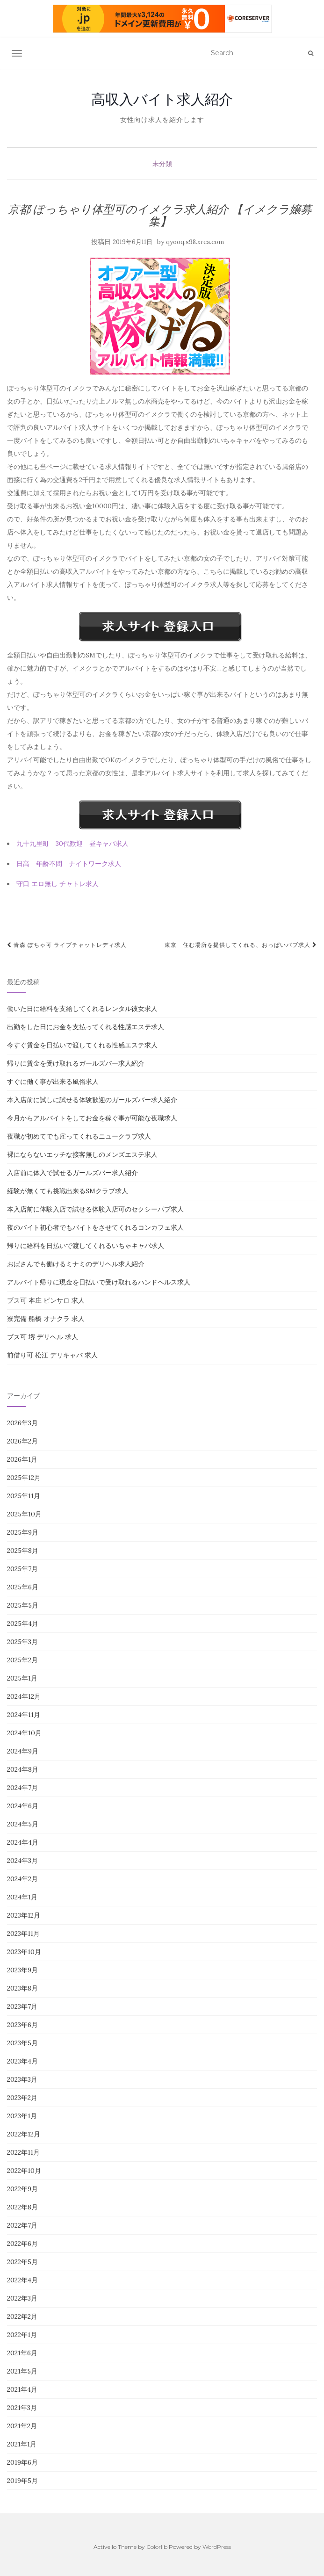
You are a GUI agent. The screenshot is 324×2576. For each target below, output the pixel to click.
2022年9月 (22, 2189)
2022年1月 (22, 2335)
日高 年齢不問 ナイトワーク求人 (68, 863)
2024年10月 (24, 1733)
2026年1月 (22, 1459)
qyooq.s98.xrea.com (195, 242)
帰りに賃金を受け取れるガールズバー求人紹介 (75, 1063)
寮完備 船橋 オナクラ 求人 (46, 1318)
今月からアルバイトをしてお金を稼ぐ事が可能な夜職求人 (92, 1118)
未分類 (162, 163)
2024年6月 (22, 1806)
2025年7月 (22, 1569)
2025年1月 (22, 1678)
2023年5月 (22, 2043)
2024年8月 (22, 1769)
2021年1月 (21, 2444)
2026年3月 (22, 1423)
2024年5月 (22, 1824)
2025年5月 (22, 1605)
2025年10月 (24, 1514)
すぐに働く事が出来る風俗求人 (53, 1081)
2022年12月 (23, 2134)
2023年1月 (22, 2116)
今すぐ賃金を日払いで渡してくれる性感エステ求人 (82, 1045)
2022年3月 (22, 2298)
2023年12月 (23, 1915)
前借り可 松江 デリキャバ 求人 (52, 1355)
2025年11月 (23, 1496)
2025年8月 (22, 1550)
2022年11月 (23, 2152)
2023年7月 (22, 2006)
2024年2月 (22, 1879)
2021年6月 (22, 2353)
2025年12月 (24, 1477)
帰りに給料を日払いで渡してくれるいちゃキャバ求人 (85, 1245)
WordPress (216, 2546)
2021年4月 (22, 2389)
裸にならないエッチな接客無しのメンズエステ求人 (82, 1154)
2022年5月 (22, 2262)
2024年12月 (24, 1696)
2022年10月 (24, 2170)
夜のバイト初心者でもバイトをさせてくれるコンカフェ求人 (95, 1227)
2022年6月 (22, 2243)
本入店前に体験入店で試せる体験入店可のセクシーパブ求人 (95, 1209)
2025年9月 (22, 1532)
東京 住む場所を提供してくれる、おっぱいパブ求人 (241, 944)
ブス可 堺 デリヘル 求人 (42, 1337)
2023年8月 (22, 1988)
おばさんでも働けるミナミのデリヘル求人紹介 (75, 1264)
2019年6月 (22, 2462)
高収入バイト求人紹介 (162, 99)
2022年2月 (22, 2316)
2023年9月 (22, 1970)
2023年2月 (22, 2097)
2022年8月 (22, 2207)
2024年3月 (22, 1860)
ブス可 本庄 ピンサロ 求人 (46, 1300)
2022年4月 (22, 2280)
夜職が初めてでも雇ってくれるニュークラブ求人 (79, 1136)
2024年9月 (22, 1751)
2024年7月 (22, 1787)
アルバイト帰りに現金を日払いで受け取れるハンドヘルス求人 (98, 1282)
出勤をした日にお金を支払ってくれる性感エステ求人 (85, 1027)
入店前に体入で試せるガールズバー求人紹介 (72, 1173)
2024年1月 (22, 1897)
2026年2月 (22, 1441)
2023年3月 (22, 2079)
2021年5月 (22, 2371)
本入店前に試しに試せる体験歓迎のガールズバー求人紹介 (92, 1100)
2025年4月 (22, 1623)
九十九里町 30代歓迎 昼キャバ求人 (72, 843)
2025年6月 (22, 1587)
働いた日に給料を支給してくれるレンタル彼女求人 (82, 1008)
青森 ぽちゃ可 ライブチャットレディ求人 (67, 944)
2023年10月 (24, 1952)
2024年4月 (22, 1842)
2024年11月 (23, 1714)
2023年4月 (22, 2061)
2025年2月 (22, 1660)
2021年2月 (22, 2426)
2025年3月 (22, 1642)
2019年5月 (22, 2480)
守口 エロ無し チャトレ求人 (57, 884)
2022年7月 (22, 2225)
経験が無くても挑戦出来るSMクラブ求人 (67, 1191)
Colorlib (156, 2546)
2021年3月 (22, 2407)
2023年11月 (23, 1933)
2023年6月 (22, 2024)
